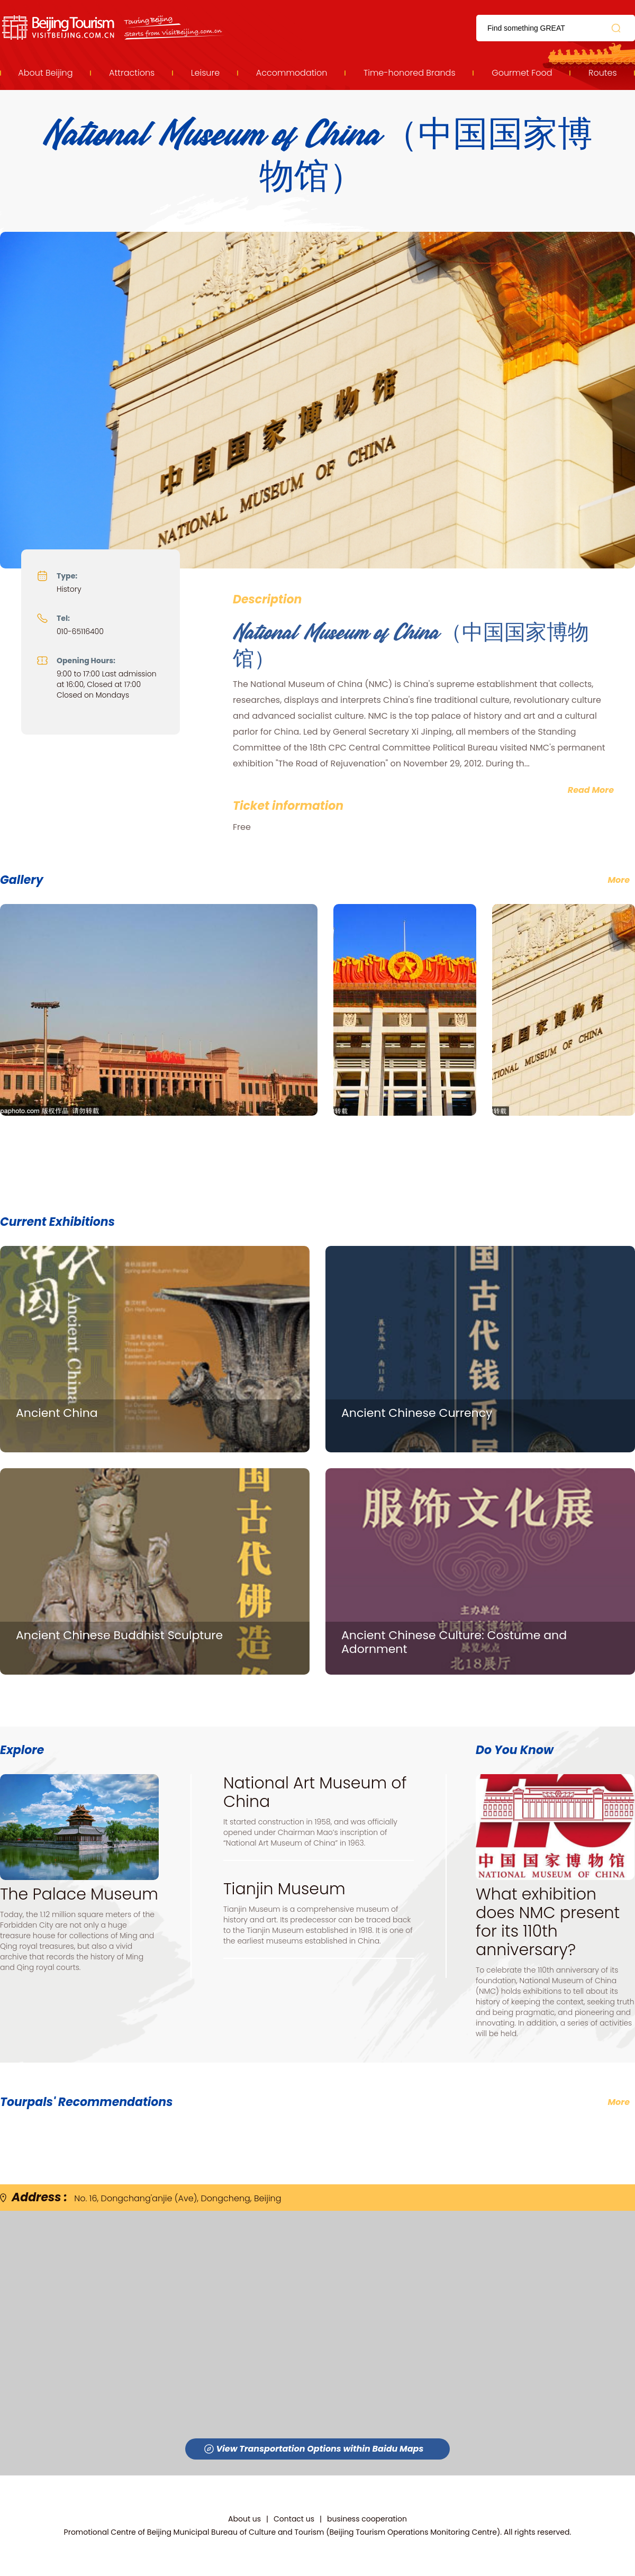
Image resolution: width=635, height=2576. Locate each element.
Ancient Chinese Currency (416, 1413)
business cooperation (367, 2519)
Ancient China (57, 1413)
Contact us (294, 2519)
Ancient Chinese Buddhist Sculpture (119, 1635)
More (618, 2102)
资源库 (114, 27)
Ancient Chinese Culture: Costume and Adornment (454, 1642)
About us (244, 2519)
